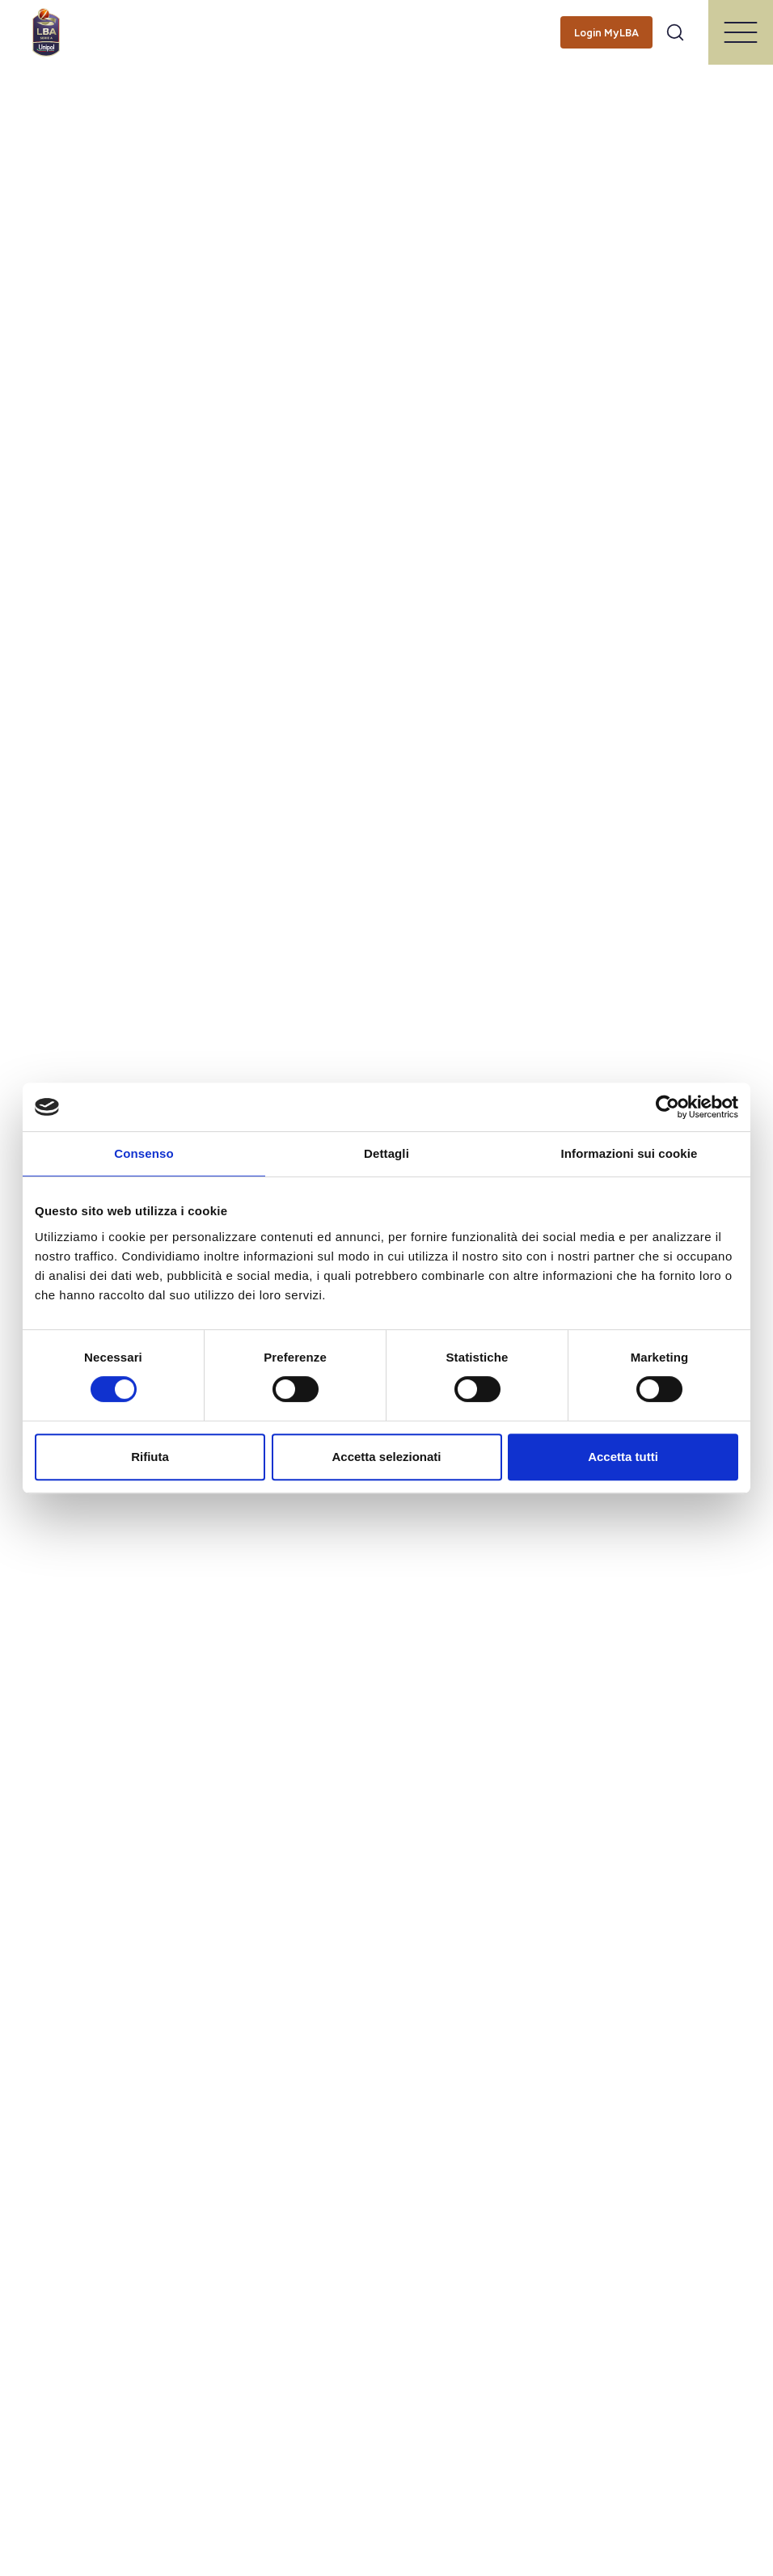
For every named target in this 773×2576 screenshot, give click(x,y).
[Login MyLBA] (606, 32)
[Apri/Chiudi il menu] (740, 32)
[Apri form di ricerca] (675, 32)
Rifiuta (150, 1456)
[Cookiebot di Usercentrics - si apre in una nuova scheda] (667, 1107)
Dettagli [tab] (386, 1153)
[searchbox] (386, 20)
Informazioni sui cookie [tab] (629, 1153)
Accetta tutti (623, 1456)
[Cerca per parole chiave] (386, 20)
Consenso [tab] (143, 1153)
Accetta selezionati (386, 1456)
